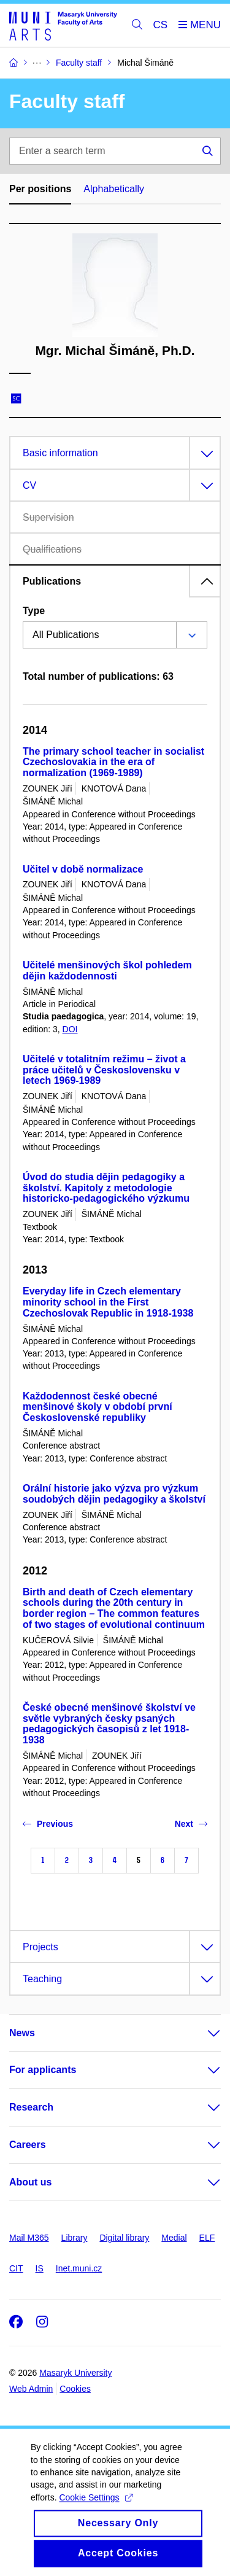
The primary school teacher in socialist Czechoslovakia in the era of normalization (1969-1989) (113, 762)
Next (191, 1824)
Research (31, 2107)
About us (30, 2182)
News (22, 2033)
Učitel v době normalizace (83, 869)
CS (160, 25)
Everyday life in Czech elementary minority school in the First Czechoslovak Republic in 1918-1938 (108, 1302)
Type (34, 610)
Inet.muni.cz (79, 2268)
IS (40, 2268)
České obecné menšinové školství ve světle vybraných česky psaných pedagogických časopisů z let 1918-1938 (109, 1723)
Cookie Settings (95, 2511)
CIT (16, 2268)
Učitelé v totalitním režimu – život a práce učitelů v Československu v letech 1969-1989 (104, 1070)
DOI (70, 1029)
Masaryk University (75, 2373)
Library (74, 2238)
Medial (173, 2238)
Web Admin (31, 2389)
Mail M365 (29, 2238)
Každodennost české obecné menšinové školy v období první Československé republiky (97, 1407)
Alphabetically (113, 189)
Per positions (40, 189)
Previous (48, 1824)
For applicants (42, 2069)
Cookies (75, 2389)
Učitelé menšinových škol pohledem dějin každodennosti (107, 970)
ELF (207, 2238)
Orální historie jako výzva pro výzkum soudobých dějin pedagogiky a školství (114, 1493)
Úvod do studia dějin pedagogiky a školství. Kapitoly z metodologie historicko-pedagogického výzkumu (106, 1188)
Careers (27, 2144)
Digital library (124, 2238)
